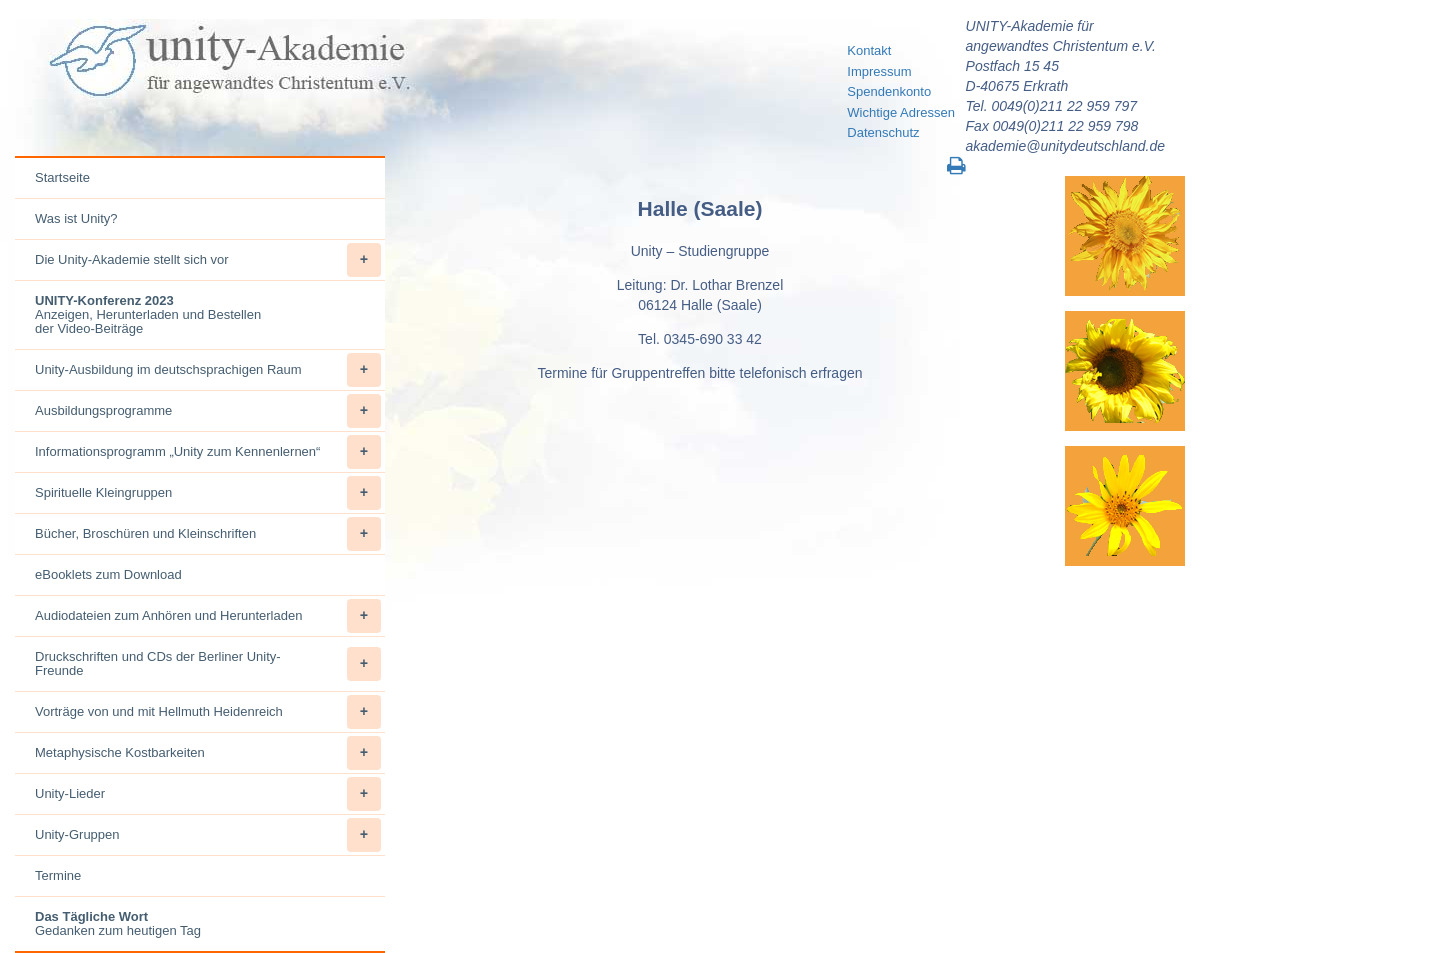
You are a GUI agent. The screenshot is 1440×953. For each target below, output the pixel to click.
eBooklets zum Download (108, 574)
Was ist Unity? (76, 218)
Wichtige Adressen (901, 112)
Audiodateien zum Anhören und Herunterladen (208, 616)
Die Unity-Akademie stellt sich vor (208, 260)
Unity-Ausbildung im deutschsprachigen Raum (208, 370)
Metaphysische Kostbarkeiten (208, 753)
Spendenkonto (889, 91)
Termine (58, 875)
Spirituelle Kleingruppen (208, 493)
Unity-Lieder (208, 794)
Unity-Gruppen (208, 835)
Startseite (62, 177)
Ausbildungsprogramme (208, 411)
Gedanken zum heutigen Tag (118, 923)
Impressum (879, 71)
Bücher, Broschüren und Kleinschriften (208, 534)
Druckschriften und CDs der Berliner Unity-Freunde (208, 664)
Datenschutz (883, 132)
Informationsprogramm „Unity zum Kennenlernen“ (208, 452)
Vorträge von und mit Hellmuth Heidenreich (208, 712)
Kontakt (869, 50)
